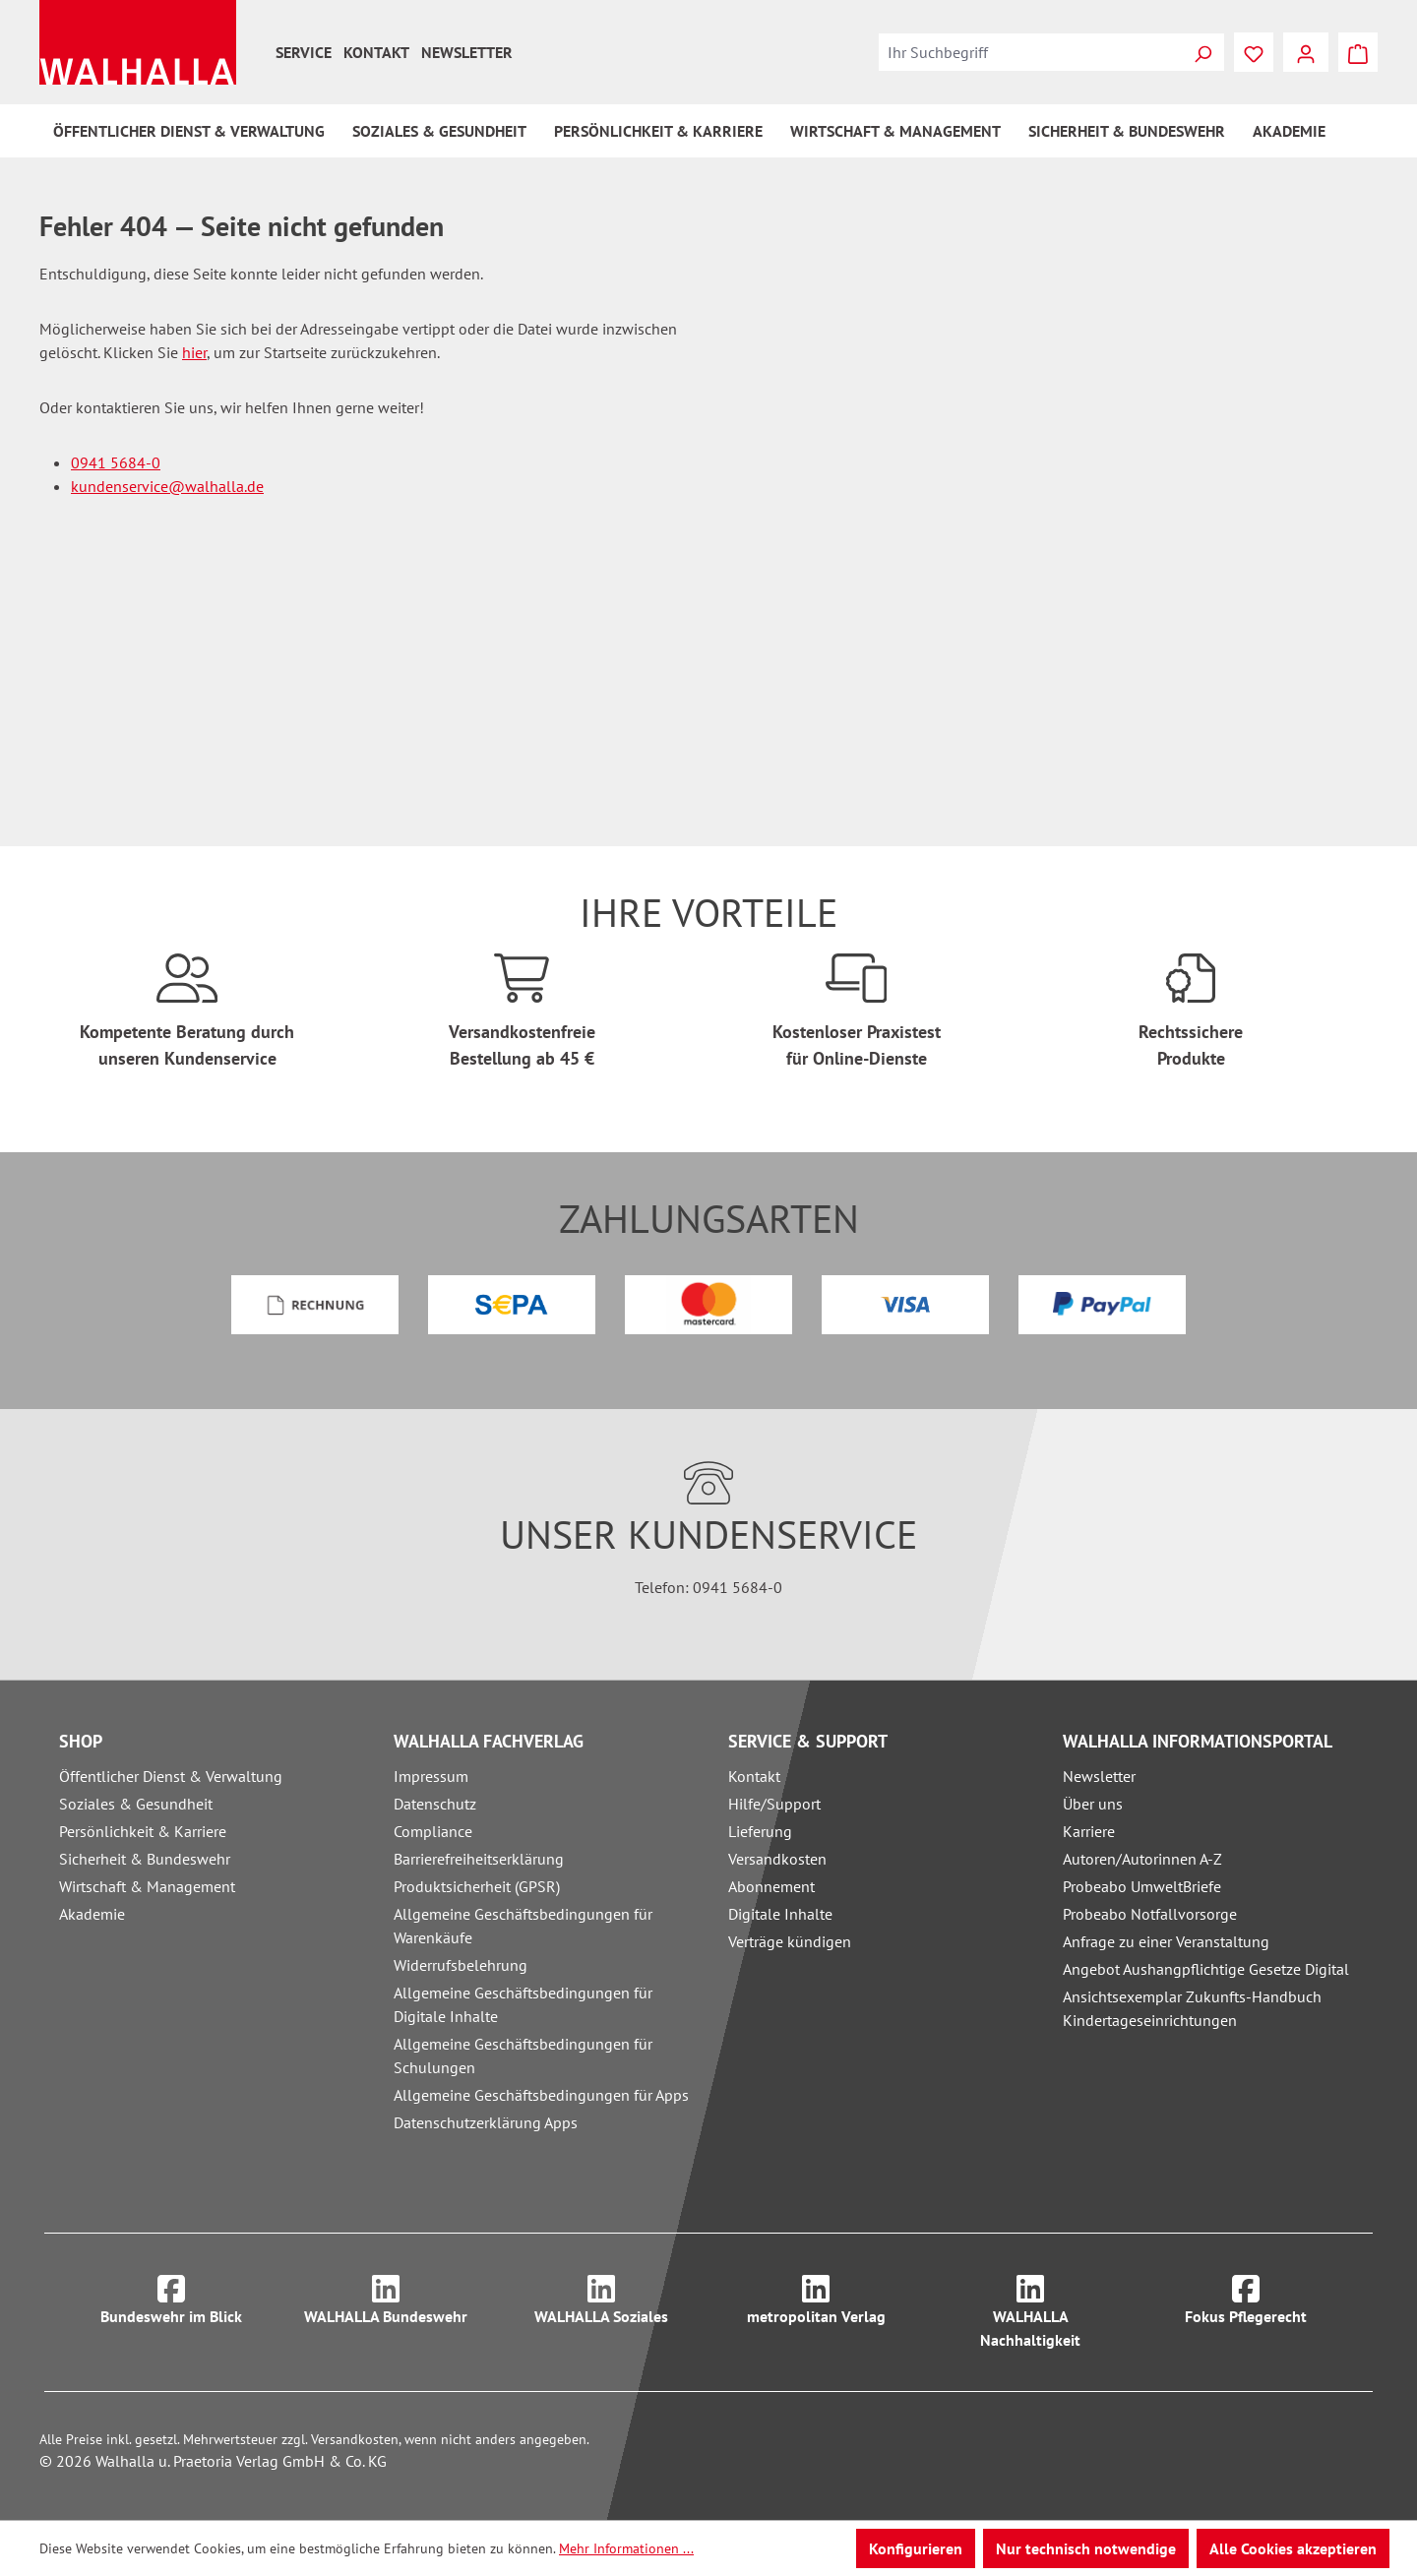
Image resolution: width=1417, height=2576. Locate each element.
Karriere (1089, 1831)
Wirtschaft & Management (147, 1886)
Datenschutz (435, 1803)
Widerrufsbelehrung (460, 1965)
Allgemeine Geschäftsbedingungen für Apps (541, 2095)
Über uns (1093, 1803)
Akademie (92, 1914)
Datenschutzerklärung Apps (486, 2122)
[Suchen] (1202, 52)
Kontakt (376, 52)
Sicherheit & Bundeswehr (144, 1859)
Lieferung (760, 1831)
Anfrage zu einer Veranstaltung (1166, 1941)
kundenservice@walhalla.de (167, 486)
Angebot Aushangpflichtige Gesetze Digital (1206, 1969)
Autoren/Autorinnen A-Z (1142, 1859)
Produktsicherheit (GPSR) (477, 1886)
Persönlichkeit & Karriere (142, 1831)
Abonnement (771, 1886)
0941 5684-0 (115, 462)
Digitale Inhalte (780, 1914)
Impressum (431, 1776)
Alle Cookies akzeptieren (1293, 2548)
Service (304, 52)
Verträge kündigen (789, 1941)
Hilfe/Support (774, 1803)
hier (194, 352)
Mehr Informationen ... (626, 2548)
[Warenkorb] (1358, 52)
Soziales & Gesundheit (136, 1803)
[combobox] (1030, 52)
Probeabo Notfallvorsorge (1150, 1914)
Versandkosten (777, 1859)
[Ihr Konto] (1305, 52)
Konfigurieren (915, 2548)
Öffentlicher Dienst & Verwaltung (170, 1776)
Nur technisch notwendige (1086, 2548)
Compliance (433, 1831)
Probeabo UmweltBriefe (1142, 1886)
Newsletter (467, 52)
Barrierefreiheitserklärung (479, 1859)
